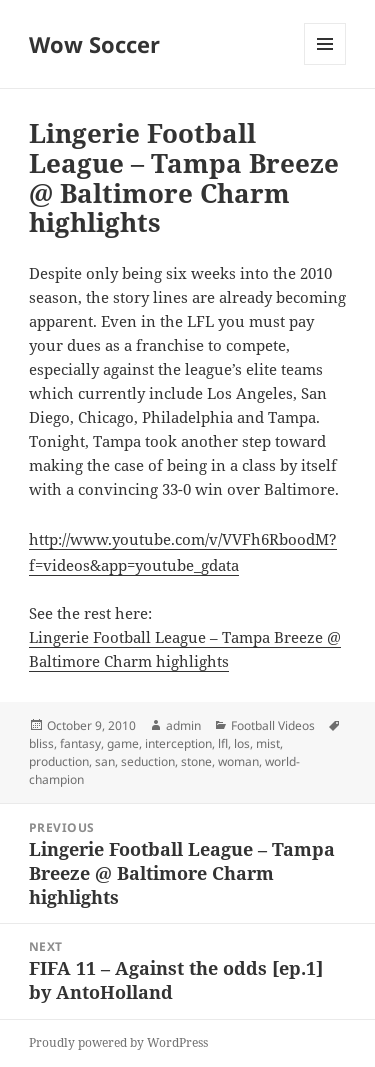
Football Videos (273, 725)
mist (268, 743)
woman (238, 761)
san (105, 761)
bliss (41, 743)
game (123, 743)
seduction (148, 761)
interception (178, 743)
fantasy (80, 743)
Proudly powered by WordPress (118, 1042)
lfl (223, 743)
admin (183, 725)
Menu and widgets (325, 64)
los (242, 743)
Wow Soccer (94, 44)
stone (196, 761)
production (59, 761)
